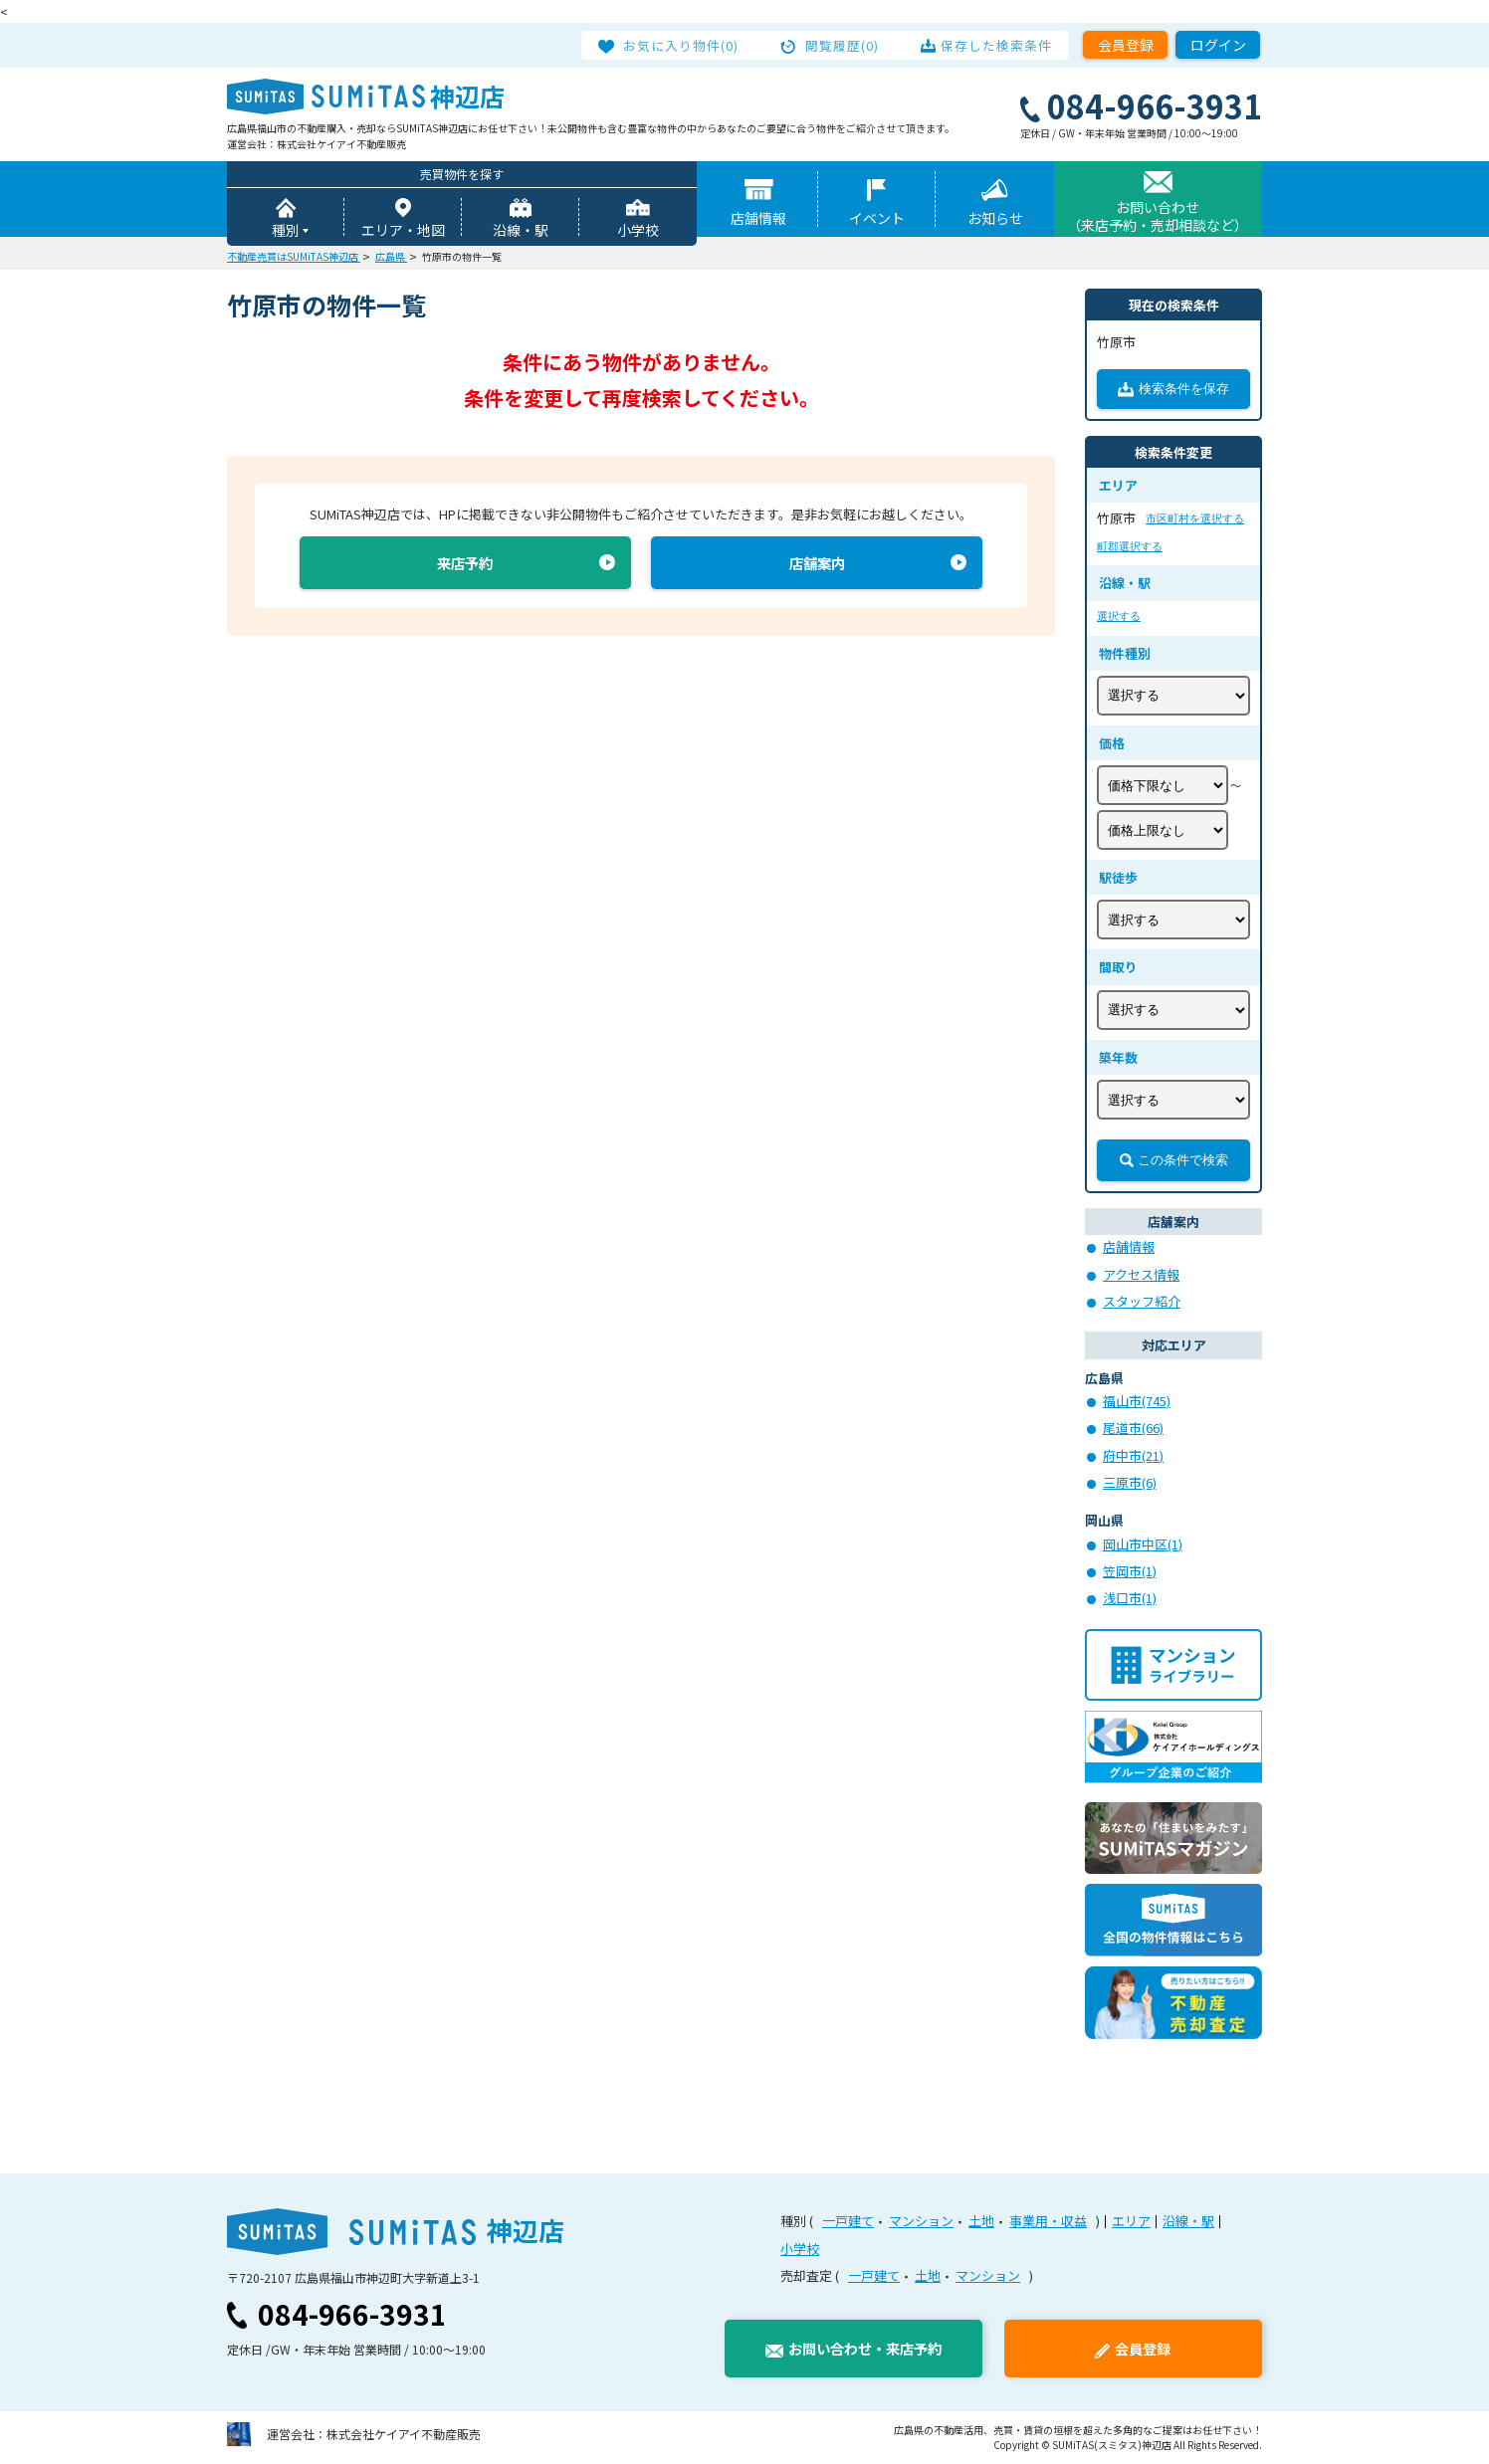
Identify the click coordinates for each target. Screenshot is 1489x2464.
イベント (877, 219)
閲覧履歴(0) (843, 45)
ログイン (1218, 45)
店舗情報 (758, 219)
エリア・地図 (403, 231)
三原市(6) (1130, 1483)
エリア (1131, 2221)
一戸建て (848, 2221)
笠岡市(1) (1130, 1571)
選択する (1119, 617)
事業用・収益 (1048, 2221)
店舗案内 (817, 565)
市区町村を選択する (1195, 519)
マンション (921, 2221)
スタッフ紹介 (1141, 1302)
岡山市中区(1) (1142, 1545)
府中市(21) (1133, 1456)
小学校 (638, 231)
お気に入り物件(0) (686, 45)
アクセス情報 (1141, 1275)
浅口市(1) (1130, 1598)
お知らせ (995, 219)
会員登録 (1126, 45)
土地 (981, 2221)
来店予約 (465, 565)
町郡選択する (1130, 547)
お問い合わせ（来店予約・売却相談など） (1157, 217)
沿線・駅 (520, 231)
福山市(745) (1136, 1401)
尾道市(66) (1133, 1428)
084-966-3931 (352, 2315)
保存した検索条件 (992, 45)
